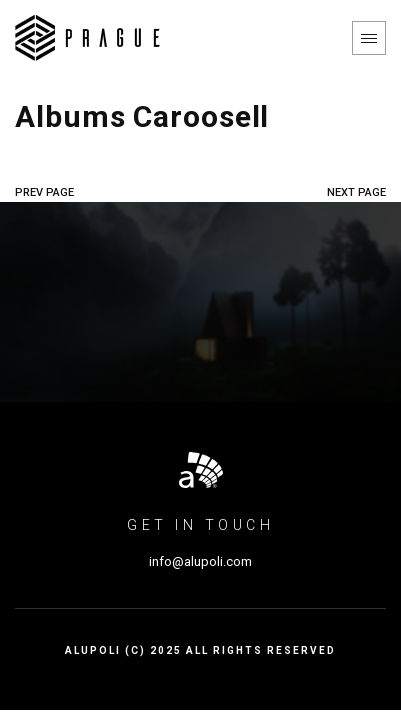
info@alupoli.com (200, 561)
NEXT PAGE (356, 192)
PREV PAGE (44, 192)
